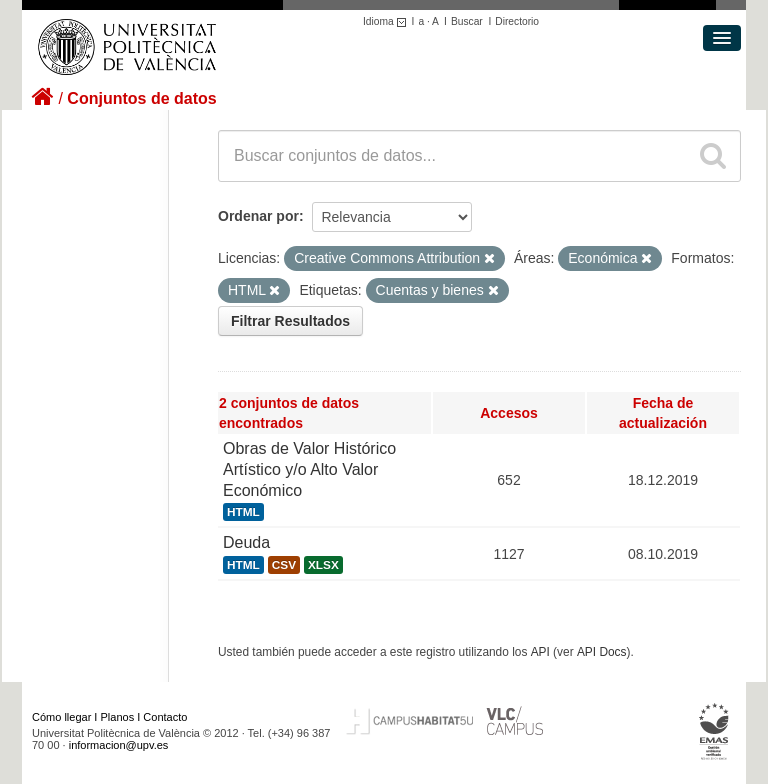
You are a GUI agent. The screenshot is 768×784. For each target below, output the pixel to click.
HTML (243, 512)
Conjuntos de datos (141, 98)
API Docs (602, 652)
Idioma (387, 21)
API (540, 652)
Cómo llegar (61, 717)
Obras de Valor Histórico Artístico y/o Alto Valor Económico (309, 469)
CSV (284, 565)
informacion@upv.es (119, 745)
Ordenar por (258, 216)
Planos (118, 717)
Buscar (467, 21)
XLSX (323, 565)
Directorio (517, 21)
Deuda (246, 542)
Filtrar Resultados (290, 321)
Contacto (165, 717)
